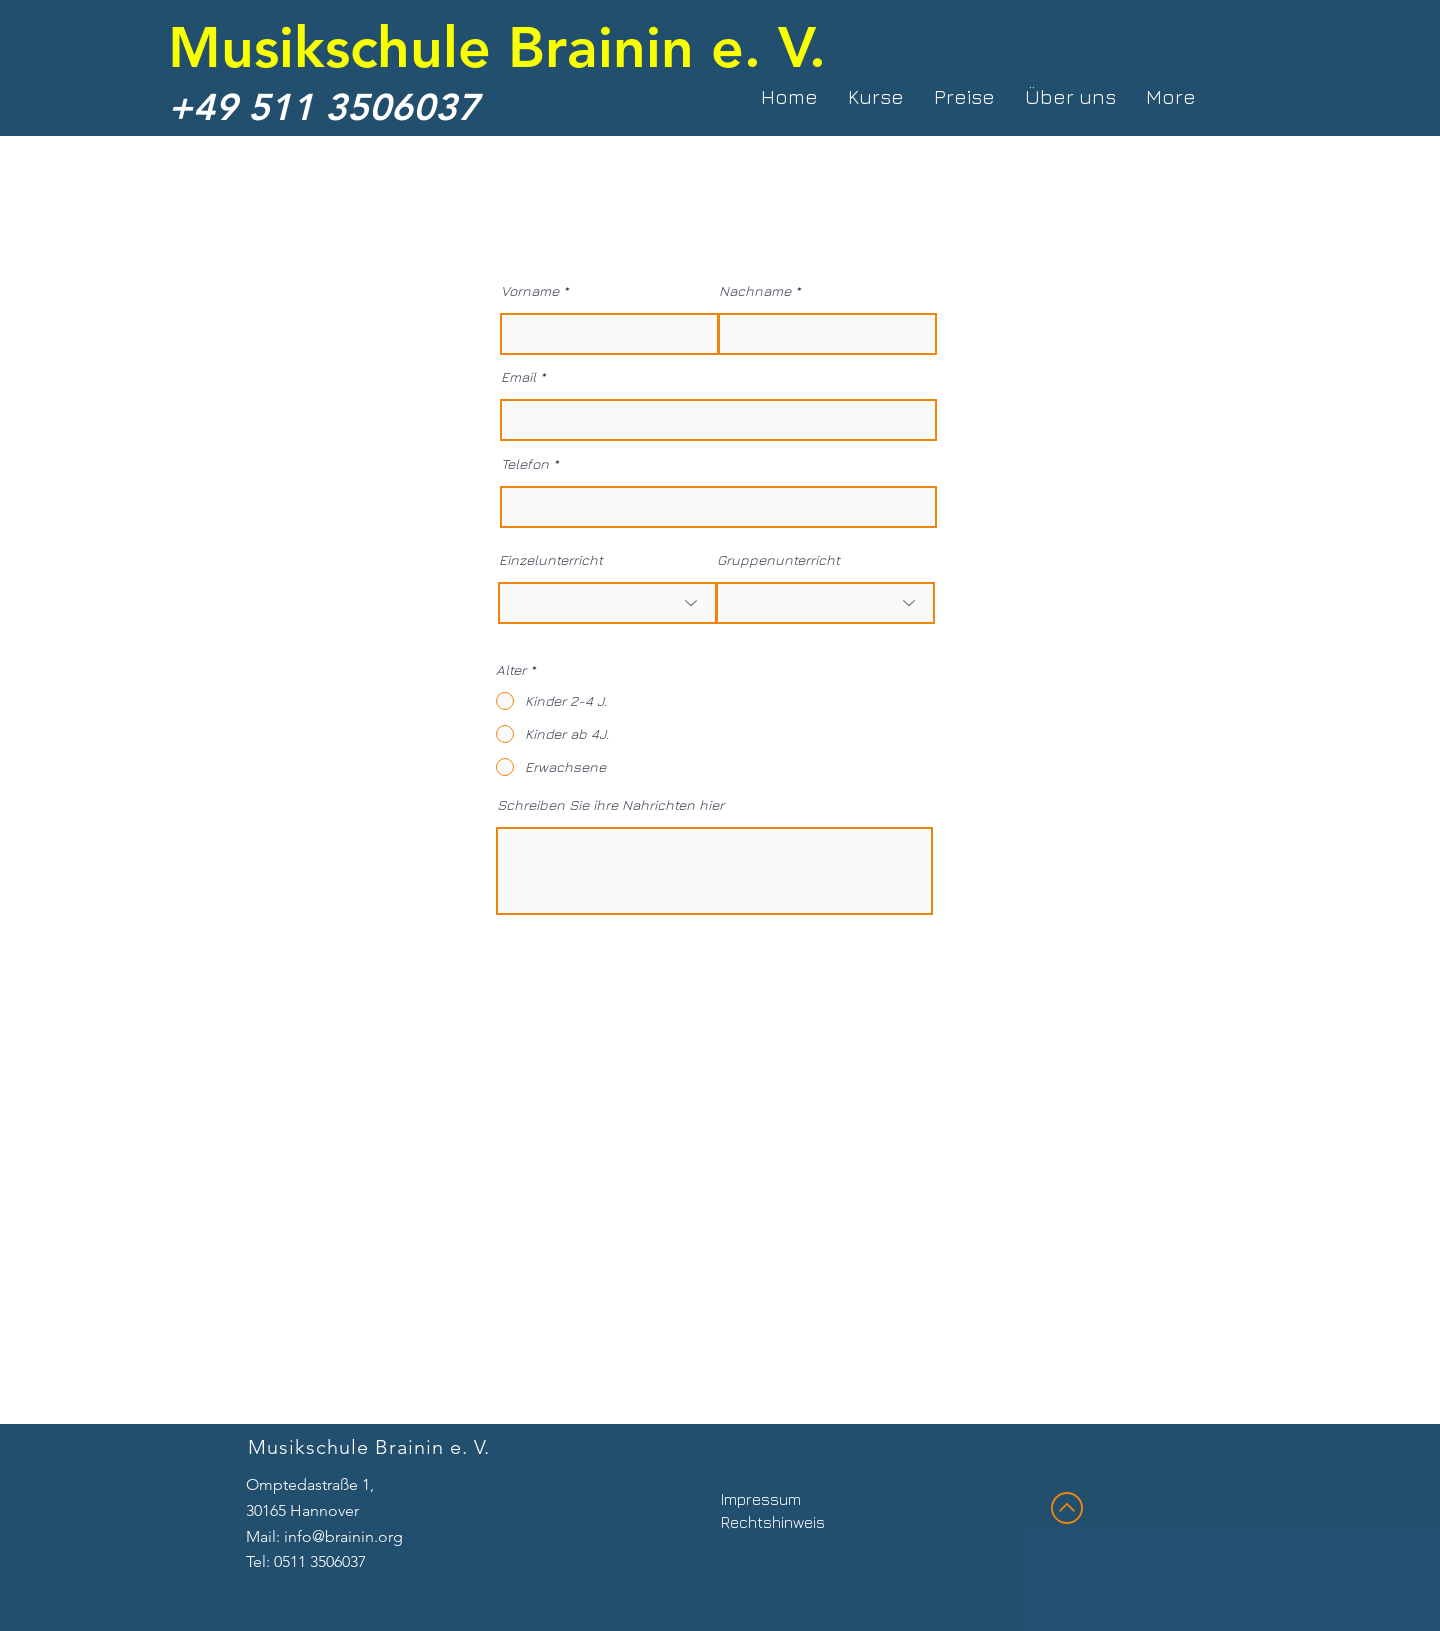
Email (518, 377)
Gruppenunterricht (778, 560)
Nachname (755, 291)
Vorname (530, 291)
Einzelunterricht (551, 560)
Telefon (525, 464)
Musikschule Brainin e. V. (497, 46)
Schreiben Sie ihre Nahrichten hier (610, 805)
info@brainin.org (343, 1536)
